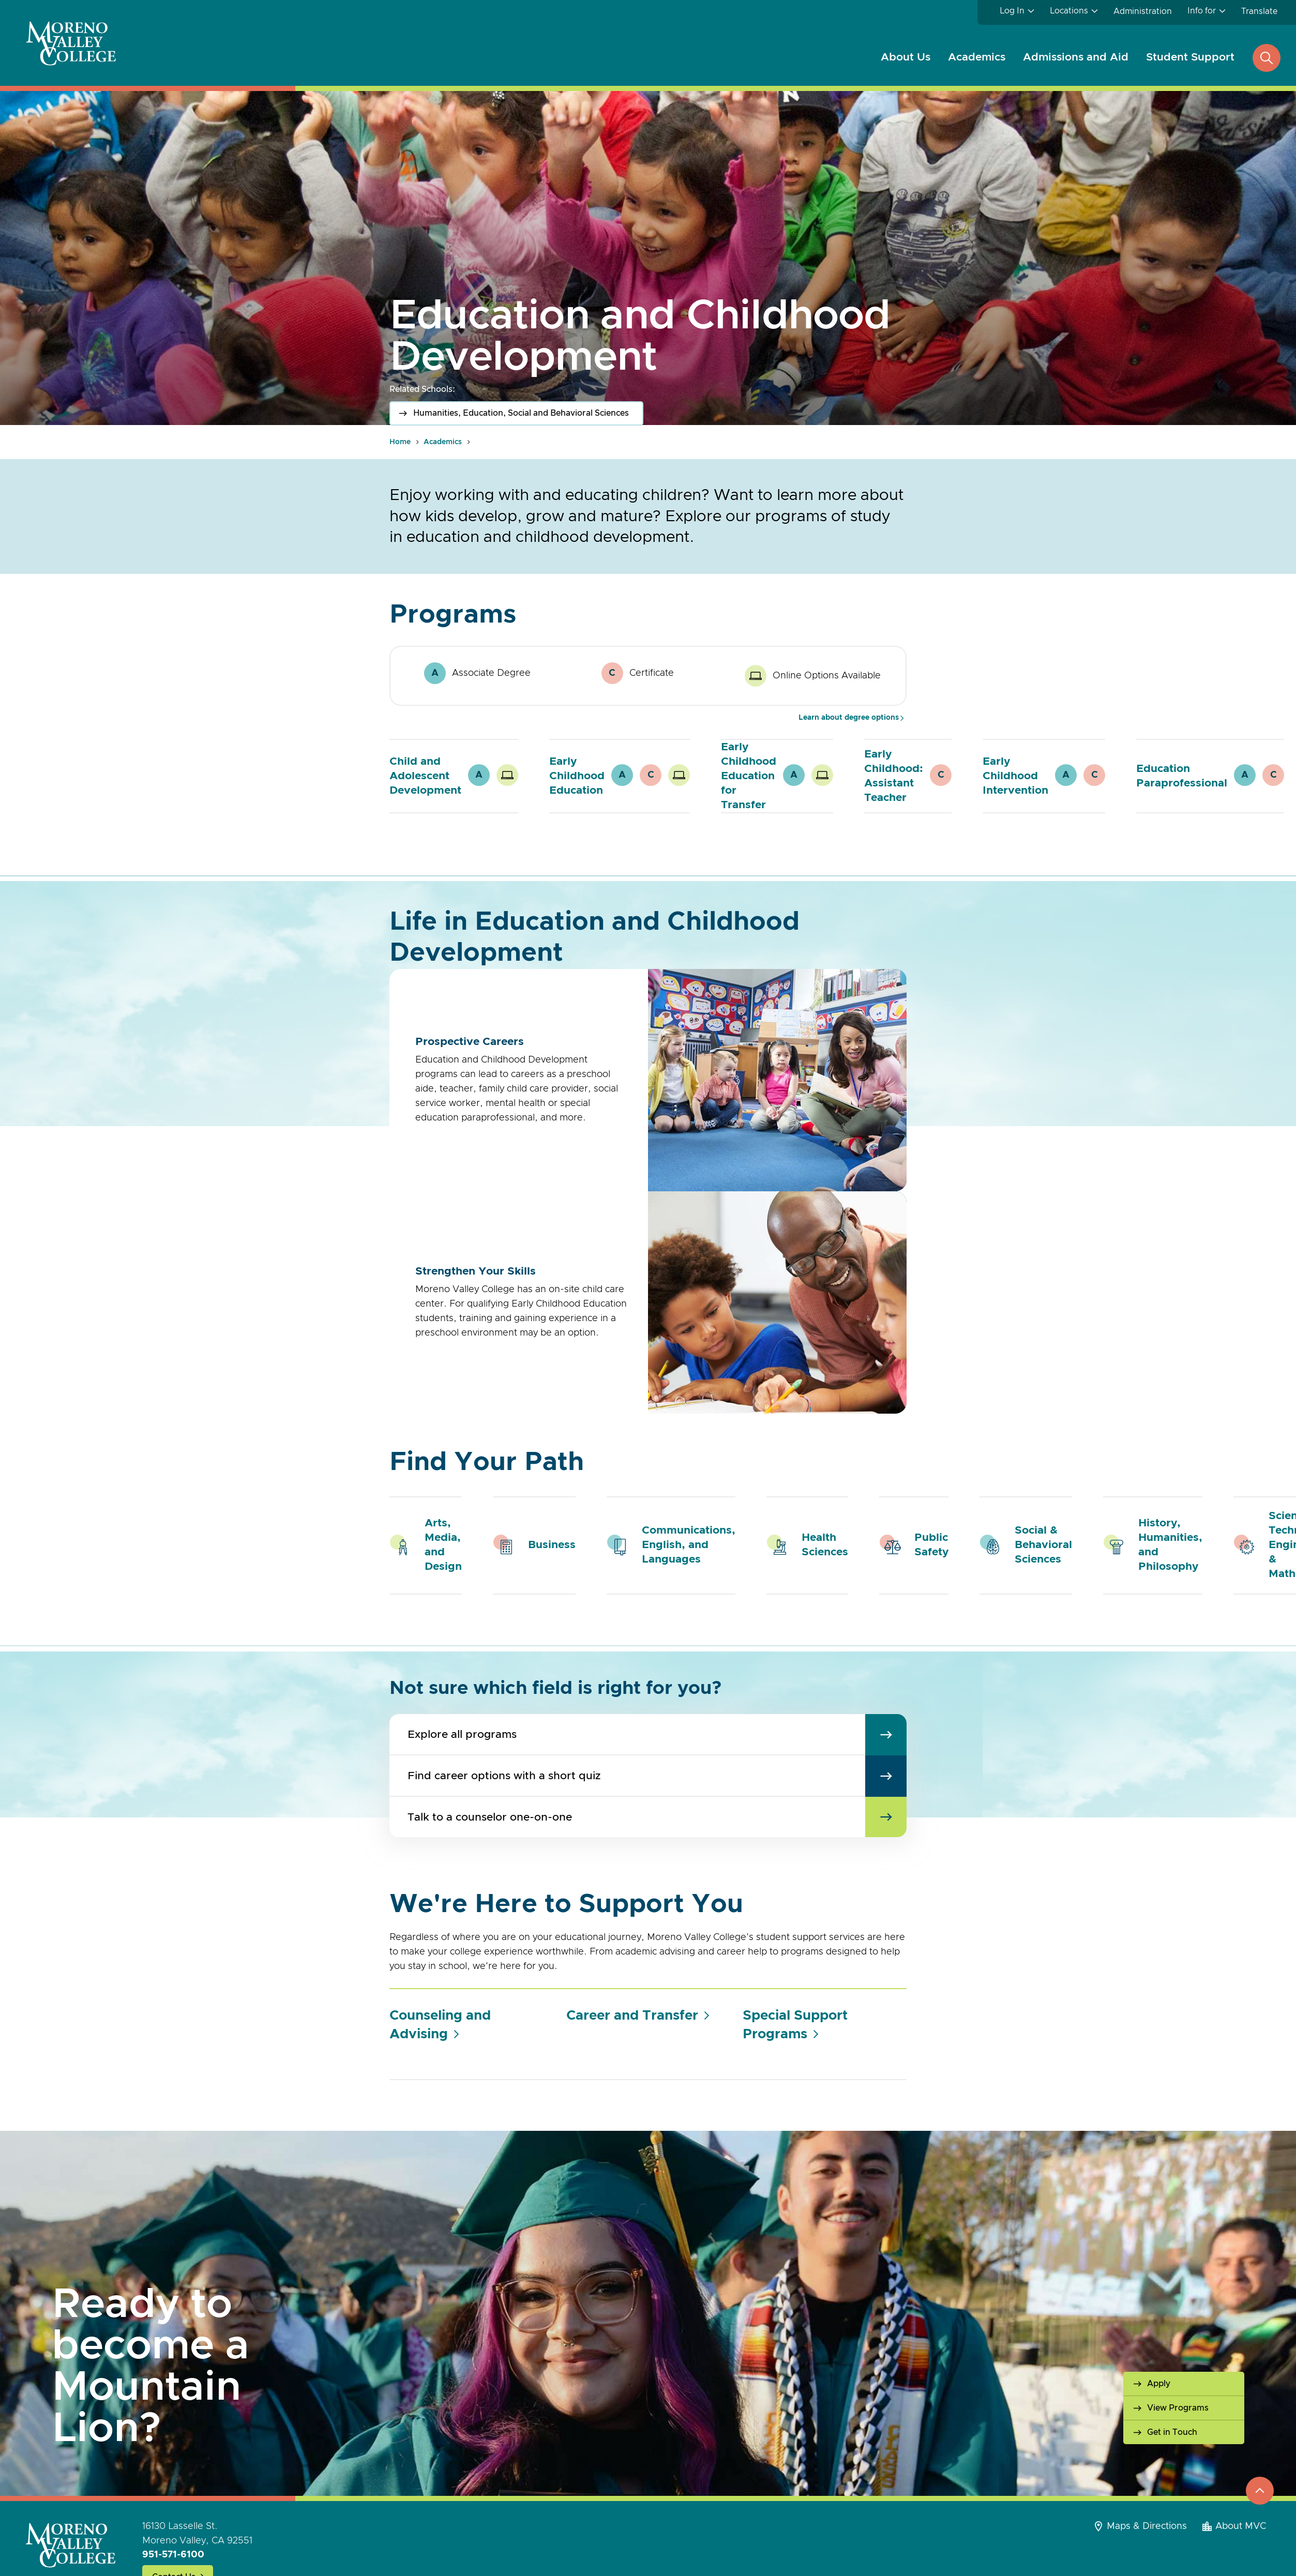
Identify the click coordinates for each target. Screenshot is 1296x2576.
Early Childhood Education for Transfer (748, 775)
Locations (1069, 11)
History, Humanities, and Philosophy (1170, 1545)
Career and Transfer (632, 2015)
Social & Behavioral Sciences (1043, 1545)
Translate (1259, 11)
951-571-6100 (173, 2554)
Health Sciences (825, 1544)
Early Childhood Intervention (1015, 776)
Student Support (1190, 57)
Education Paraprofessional (1181, 776)
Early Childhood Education (577, 776)
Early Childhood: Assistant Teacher (893, 776)
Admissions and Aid (1075, 57)
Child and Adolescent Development (425, 776)
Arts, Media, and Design (443, 1545)
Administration (1142, 11)
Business (552, 1544)
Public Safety (931, 1544)
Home (400, 442)
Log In (1012, 11)
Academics (976, 57)
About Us (905, 57)
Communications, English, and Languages (688, 1545)
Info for (1201, 11)
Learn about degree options (848, 717)
